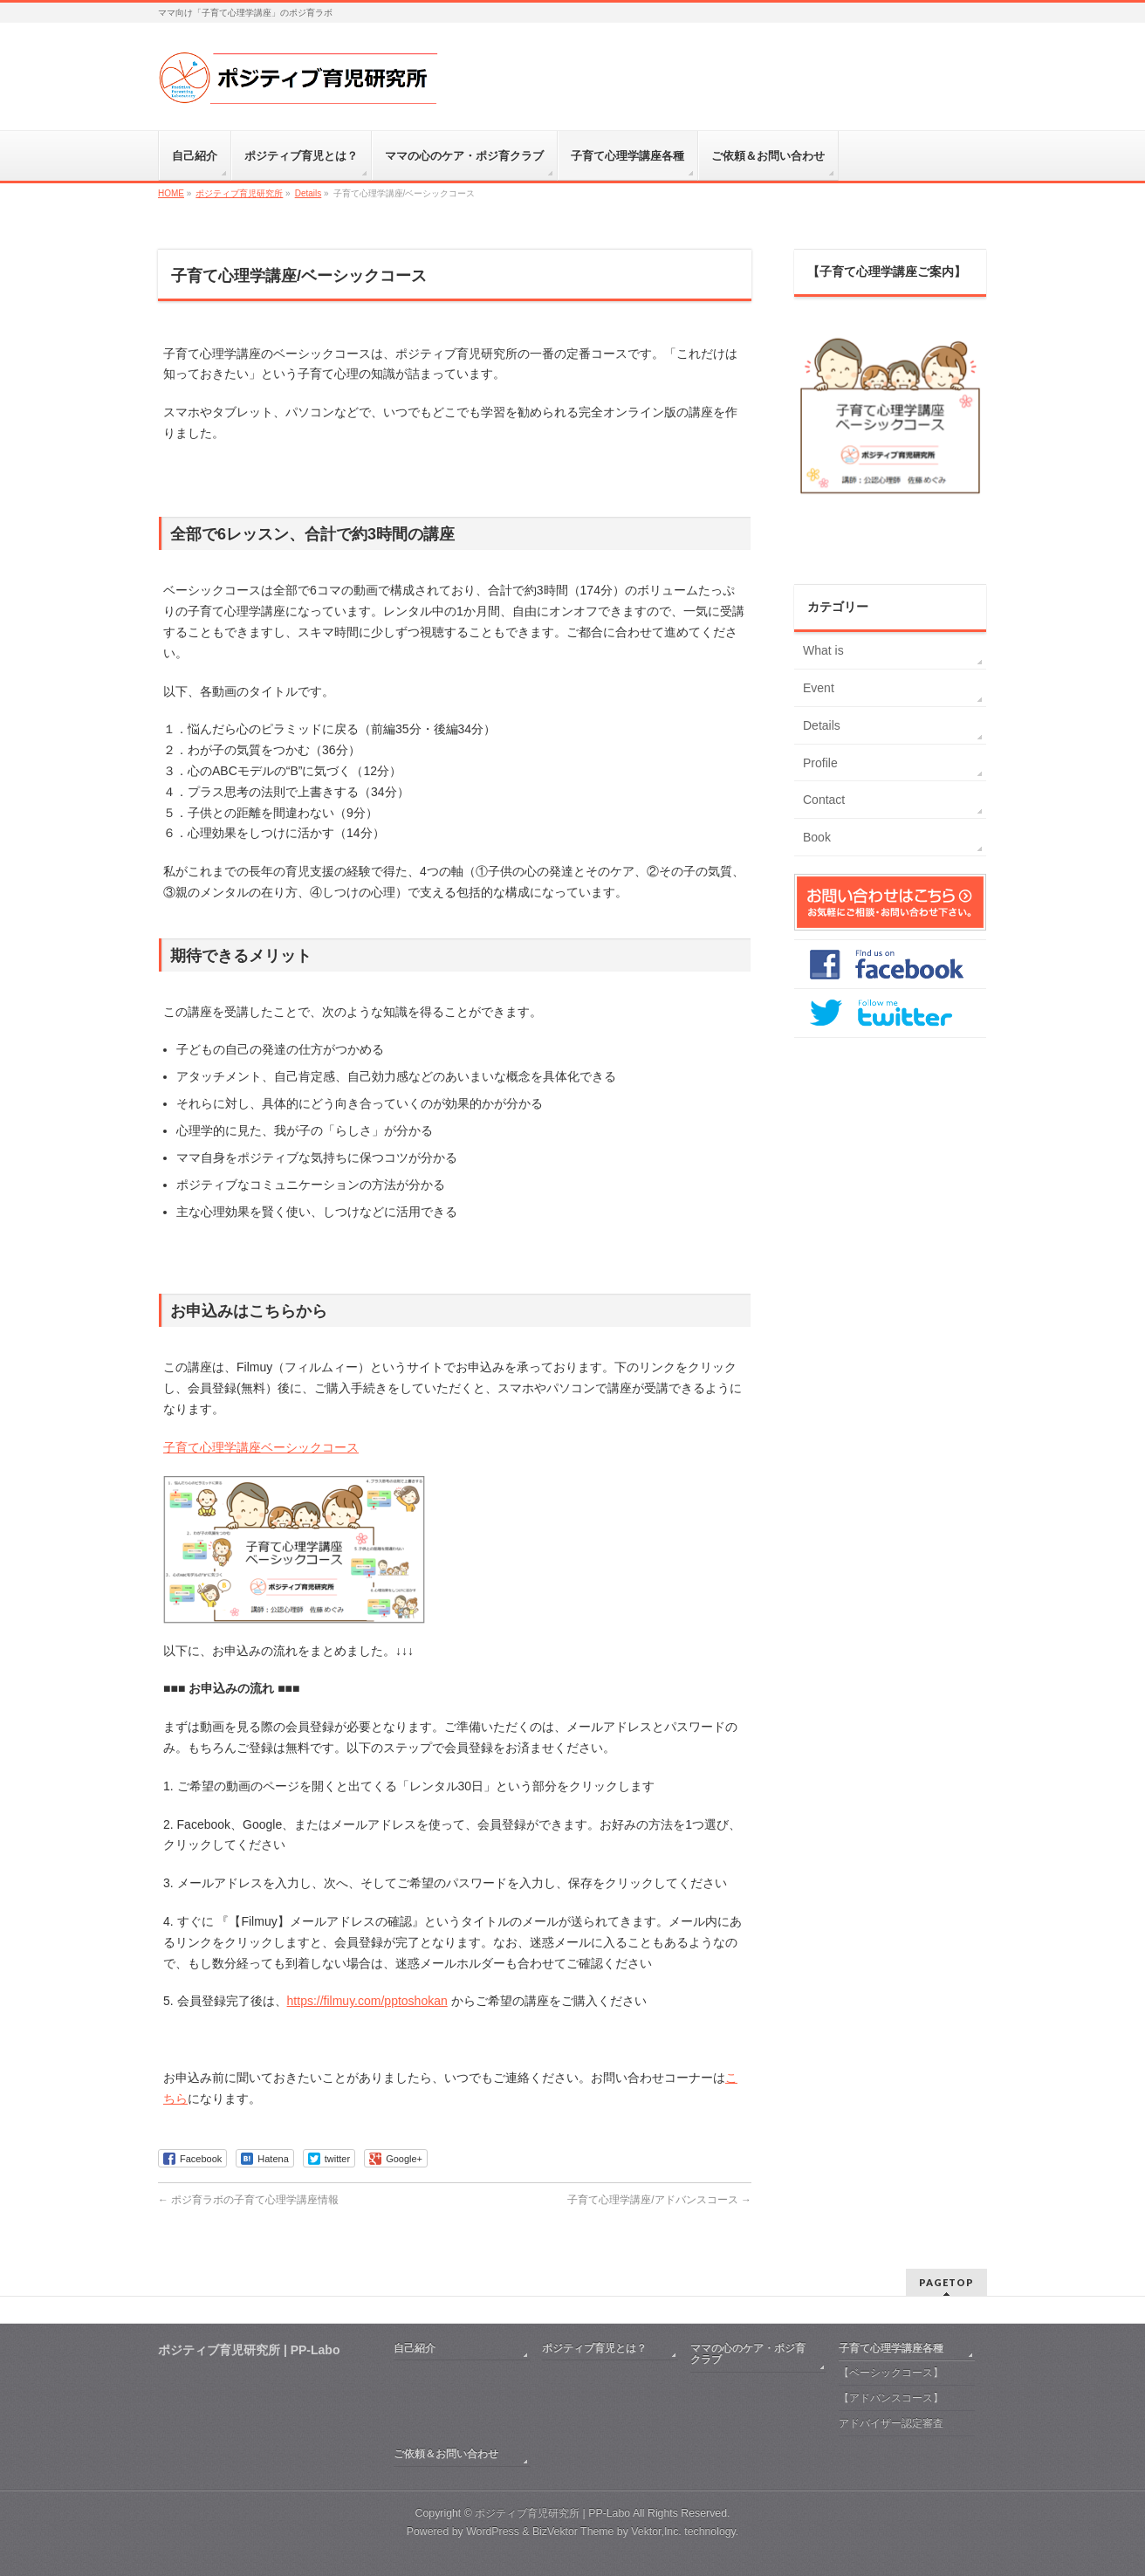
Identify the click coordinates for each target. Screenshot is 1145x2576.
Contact (824, 800)
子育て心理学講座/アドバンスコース (659, 2200)
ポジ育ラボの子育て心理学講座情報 (248, 2200)
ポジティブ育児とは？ (594, 2348)
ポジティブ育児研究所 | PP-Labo (552, 2513)
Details (821, 725)
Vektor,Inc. (656, 2531)
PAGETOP (946, 2282)
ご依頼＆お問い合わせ (446, 2454)
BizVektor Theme (573, 2531)
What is (823, 650)
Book (817, 837)
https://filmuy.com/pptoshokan (367, 2001)
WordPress (492, 2531)
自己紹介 (414, 2348)
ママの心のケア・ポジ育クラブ (748, 2354)
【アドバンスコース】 (891, 2398)
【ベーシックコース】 (891, 2372)
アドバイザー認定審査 (891, 2423)
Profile (820, 763)
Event (818, 688)
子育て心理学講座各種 (891, 2348)
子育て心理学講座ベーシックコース (261, 1447)
